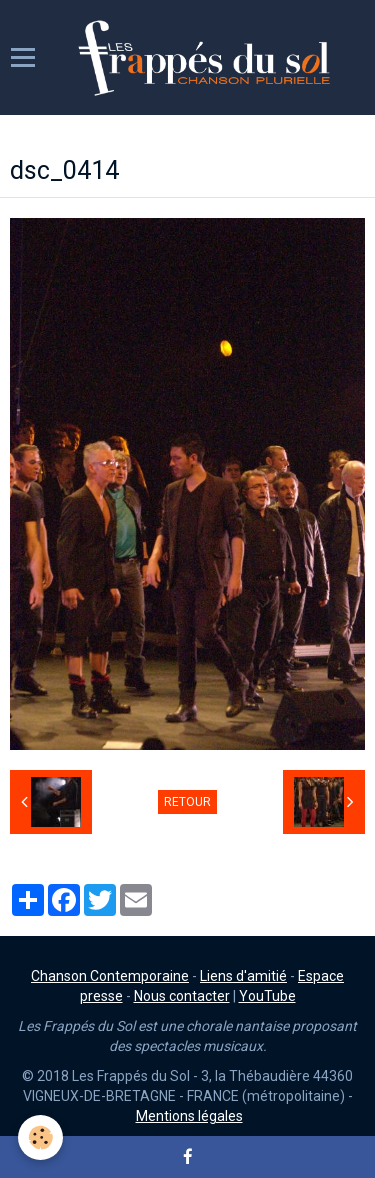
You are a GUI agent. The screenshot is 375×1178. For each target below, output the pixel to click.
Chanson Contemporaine (110, 976)
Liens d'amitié (243, 976)
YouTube (267, 996)
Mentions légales (189, 1116)
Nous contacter (182, 996)
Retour (187, 802)
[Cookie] (40, 1137)
